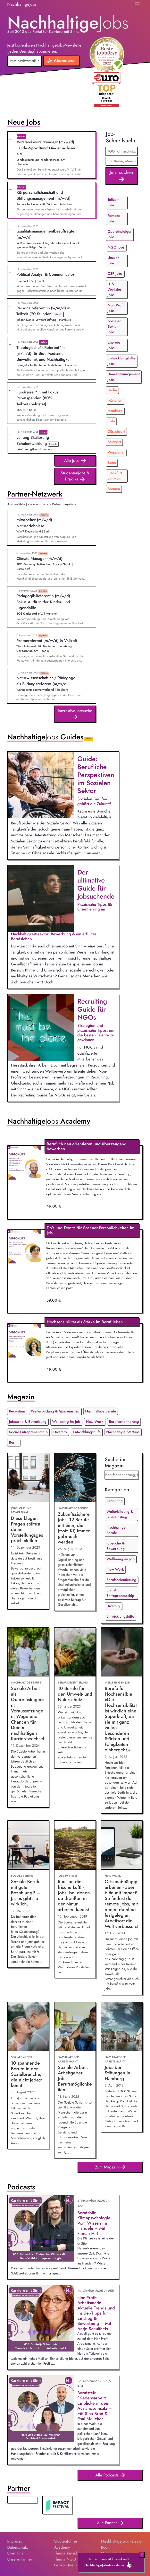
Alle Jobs (75, 460)
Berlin (112, 390)
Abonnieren (61, 60)
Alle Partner (110, 2523)
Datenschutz (17, 2547)
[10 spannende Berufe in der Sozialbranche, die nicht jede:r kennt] (28, 2026)
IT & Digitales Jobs (114, 289)
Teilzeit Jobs (113, 202)
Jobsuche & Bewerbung (27, 1421)
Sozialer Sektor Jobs (114, 326)
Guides (45, 737)
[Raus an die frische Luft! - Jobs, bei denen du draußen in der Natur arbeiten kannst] (75, 1845)
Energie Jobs (114, 345)
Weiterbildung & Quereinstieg (55, 1411)
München (115, 400)
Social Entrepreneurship (28, 1432)
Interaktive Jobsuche (75, 714)
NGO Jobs (116, 247)
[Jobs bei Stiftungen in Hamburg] (121, 2026)
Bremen (114, 488)
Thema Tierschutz (68, 2553)
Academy (48, 1121)
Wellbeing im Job (66, 1421)
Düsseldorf (116, 431)
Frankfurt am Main (115, 475)
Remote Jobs (114, 218)
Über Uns (15, 2553)
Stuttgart (114, 441)
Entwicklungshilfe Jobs (121, 361)
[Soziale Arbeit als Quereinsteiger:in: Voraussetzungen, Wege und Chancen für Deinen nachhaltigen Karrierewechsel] (28, 1652)
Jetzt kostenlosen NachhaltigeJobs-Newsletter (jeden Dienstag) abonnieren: (45, 48)
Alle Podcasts (110, 2475)
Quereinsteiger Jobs (120, 234)
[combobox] (121, 161)
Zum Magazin (110, 2167)
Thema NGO (65, 2559)
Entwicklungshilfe (87, 1432)
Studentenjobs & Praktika (75, 476)
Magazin (21, 1397)
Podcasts (21, 2187)
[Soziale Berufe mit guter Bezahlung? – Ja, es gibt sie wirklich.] (28, 1845)
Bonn (112, 462)
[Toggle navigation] (137, 4)
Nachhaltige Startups (122, 1432)
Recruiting (17, 1411)
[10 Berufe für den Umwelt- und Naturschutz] (75, 1652)
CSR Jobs (115, 273)
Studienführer (65, 2541)
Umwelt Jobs (113, 260)
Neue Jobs (23, 122)
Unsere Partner (19, 2559)
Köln (111, 421)
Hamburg (115, 410)
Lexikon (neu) (65, 2565)
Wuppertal (116, 452)
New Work (94, 1421)
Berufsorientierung (124, 1421)
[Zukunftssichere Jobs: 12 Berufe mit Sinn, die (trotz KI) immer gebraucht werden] (75, 1477)
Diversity (60, 1432)
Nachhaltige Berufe (100, 1411)
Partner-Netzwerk (34, 494)
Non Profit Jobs (116, 308)
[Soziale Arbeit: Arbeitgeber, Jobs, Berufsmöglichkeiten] (75, 2026)
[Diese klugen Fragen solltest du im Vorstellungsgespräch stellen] (28, 1477)
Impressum (16, 2541)
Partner (18, 2488)
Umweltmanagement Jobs (124, 376)
